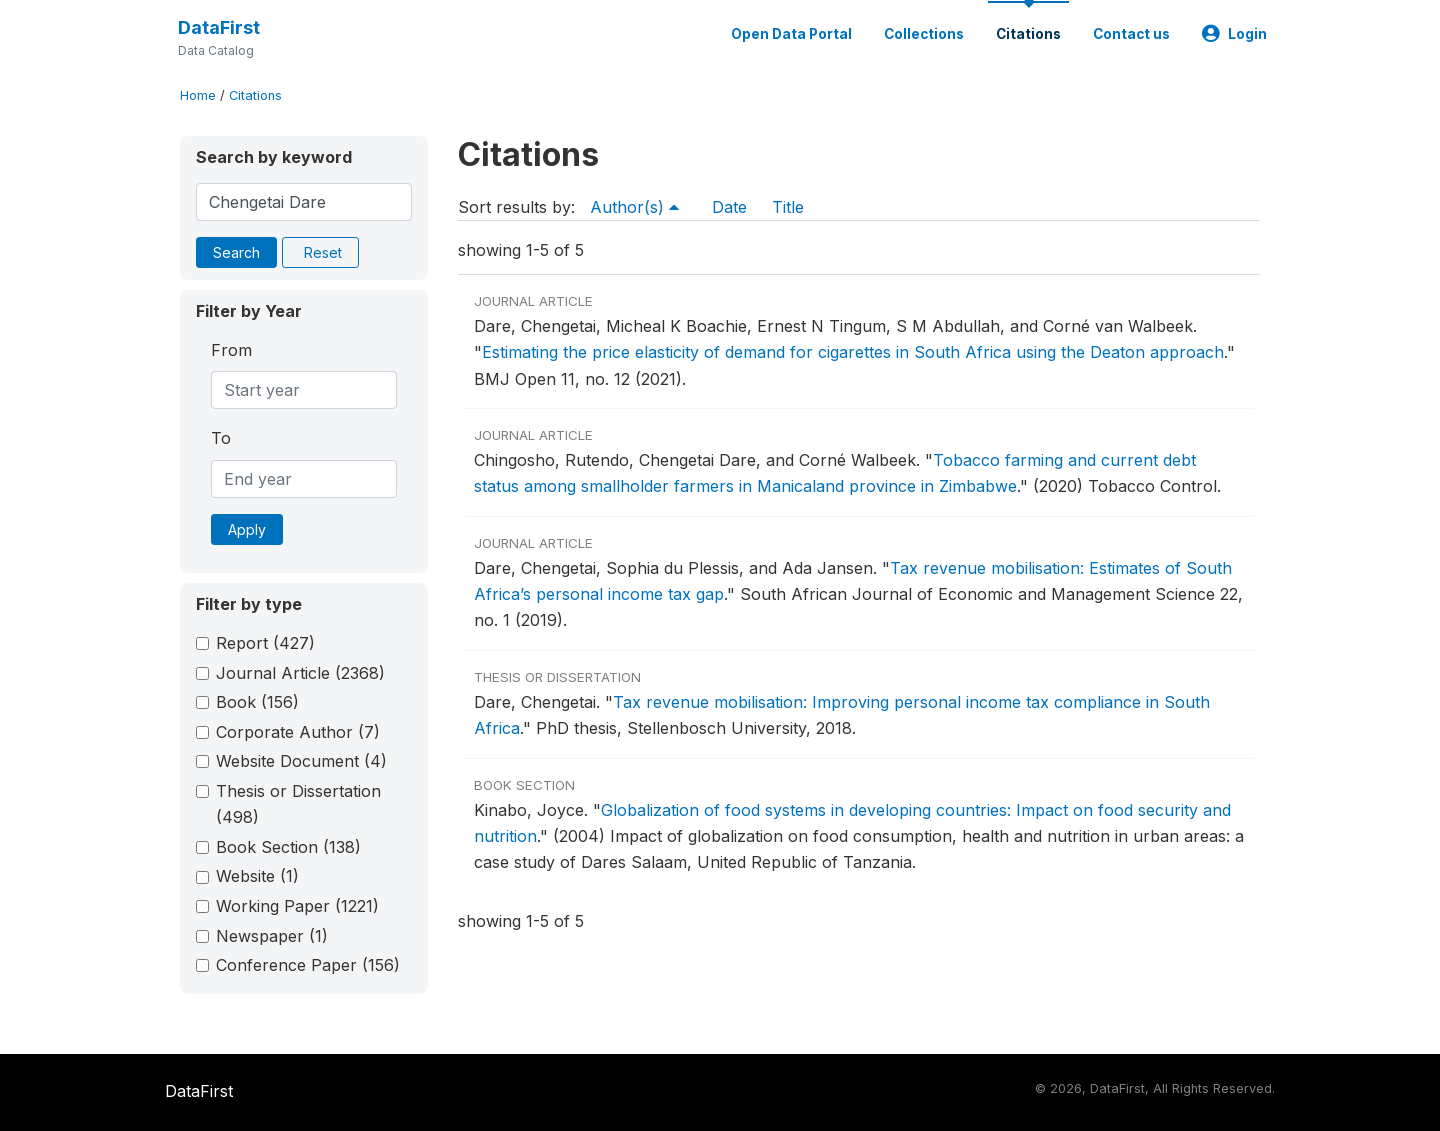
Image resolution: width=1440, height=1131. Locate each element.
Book (257, 702)
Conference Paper (308, 965)
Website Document (301, 761)
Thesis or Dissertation (298, 804)
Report (265, 643)
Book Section (288, 847)
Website (257, 876)
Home (198, 95)
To (221, 438)
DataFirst (219, 27)
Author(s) (634, 207)
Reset (323, 252)
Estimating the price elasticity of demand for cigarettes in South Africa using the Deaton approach (853, 352)
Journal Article (300, 673)
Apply (247, 529)
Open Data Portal (791, 34)
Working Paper (297, 906)
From (231, 350)
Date (729, 207)
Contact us (1131, 34)
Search (236, 252)
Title (788, 207)
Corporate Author (298, 732)
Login (1234, 34)
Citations (1028, 34)
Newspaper (272, 936)
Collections (924, 34)
